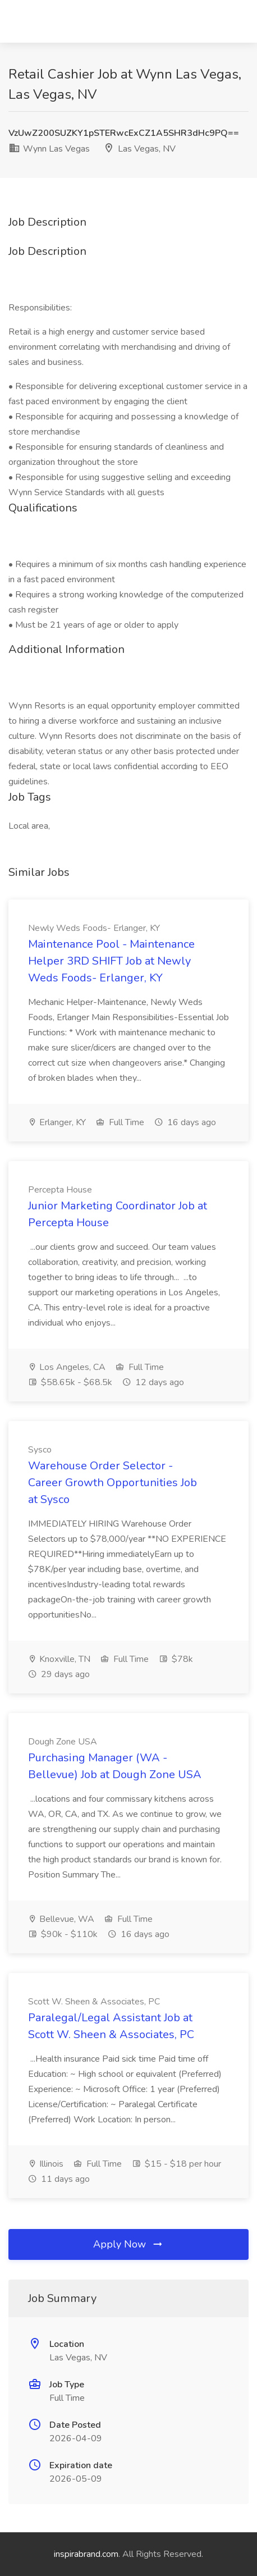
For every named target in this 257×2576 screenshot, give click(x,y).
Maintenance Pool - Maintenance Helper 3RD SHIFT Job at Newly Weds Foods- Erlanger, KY (111, 961)
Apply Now (128, 2244)
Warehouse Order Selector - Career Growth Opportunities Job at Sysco (112, 1482)
